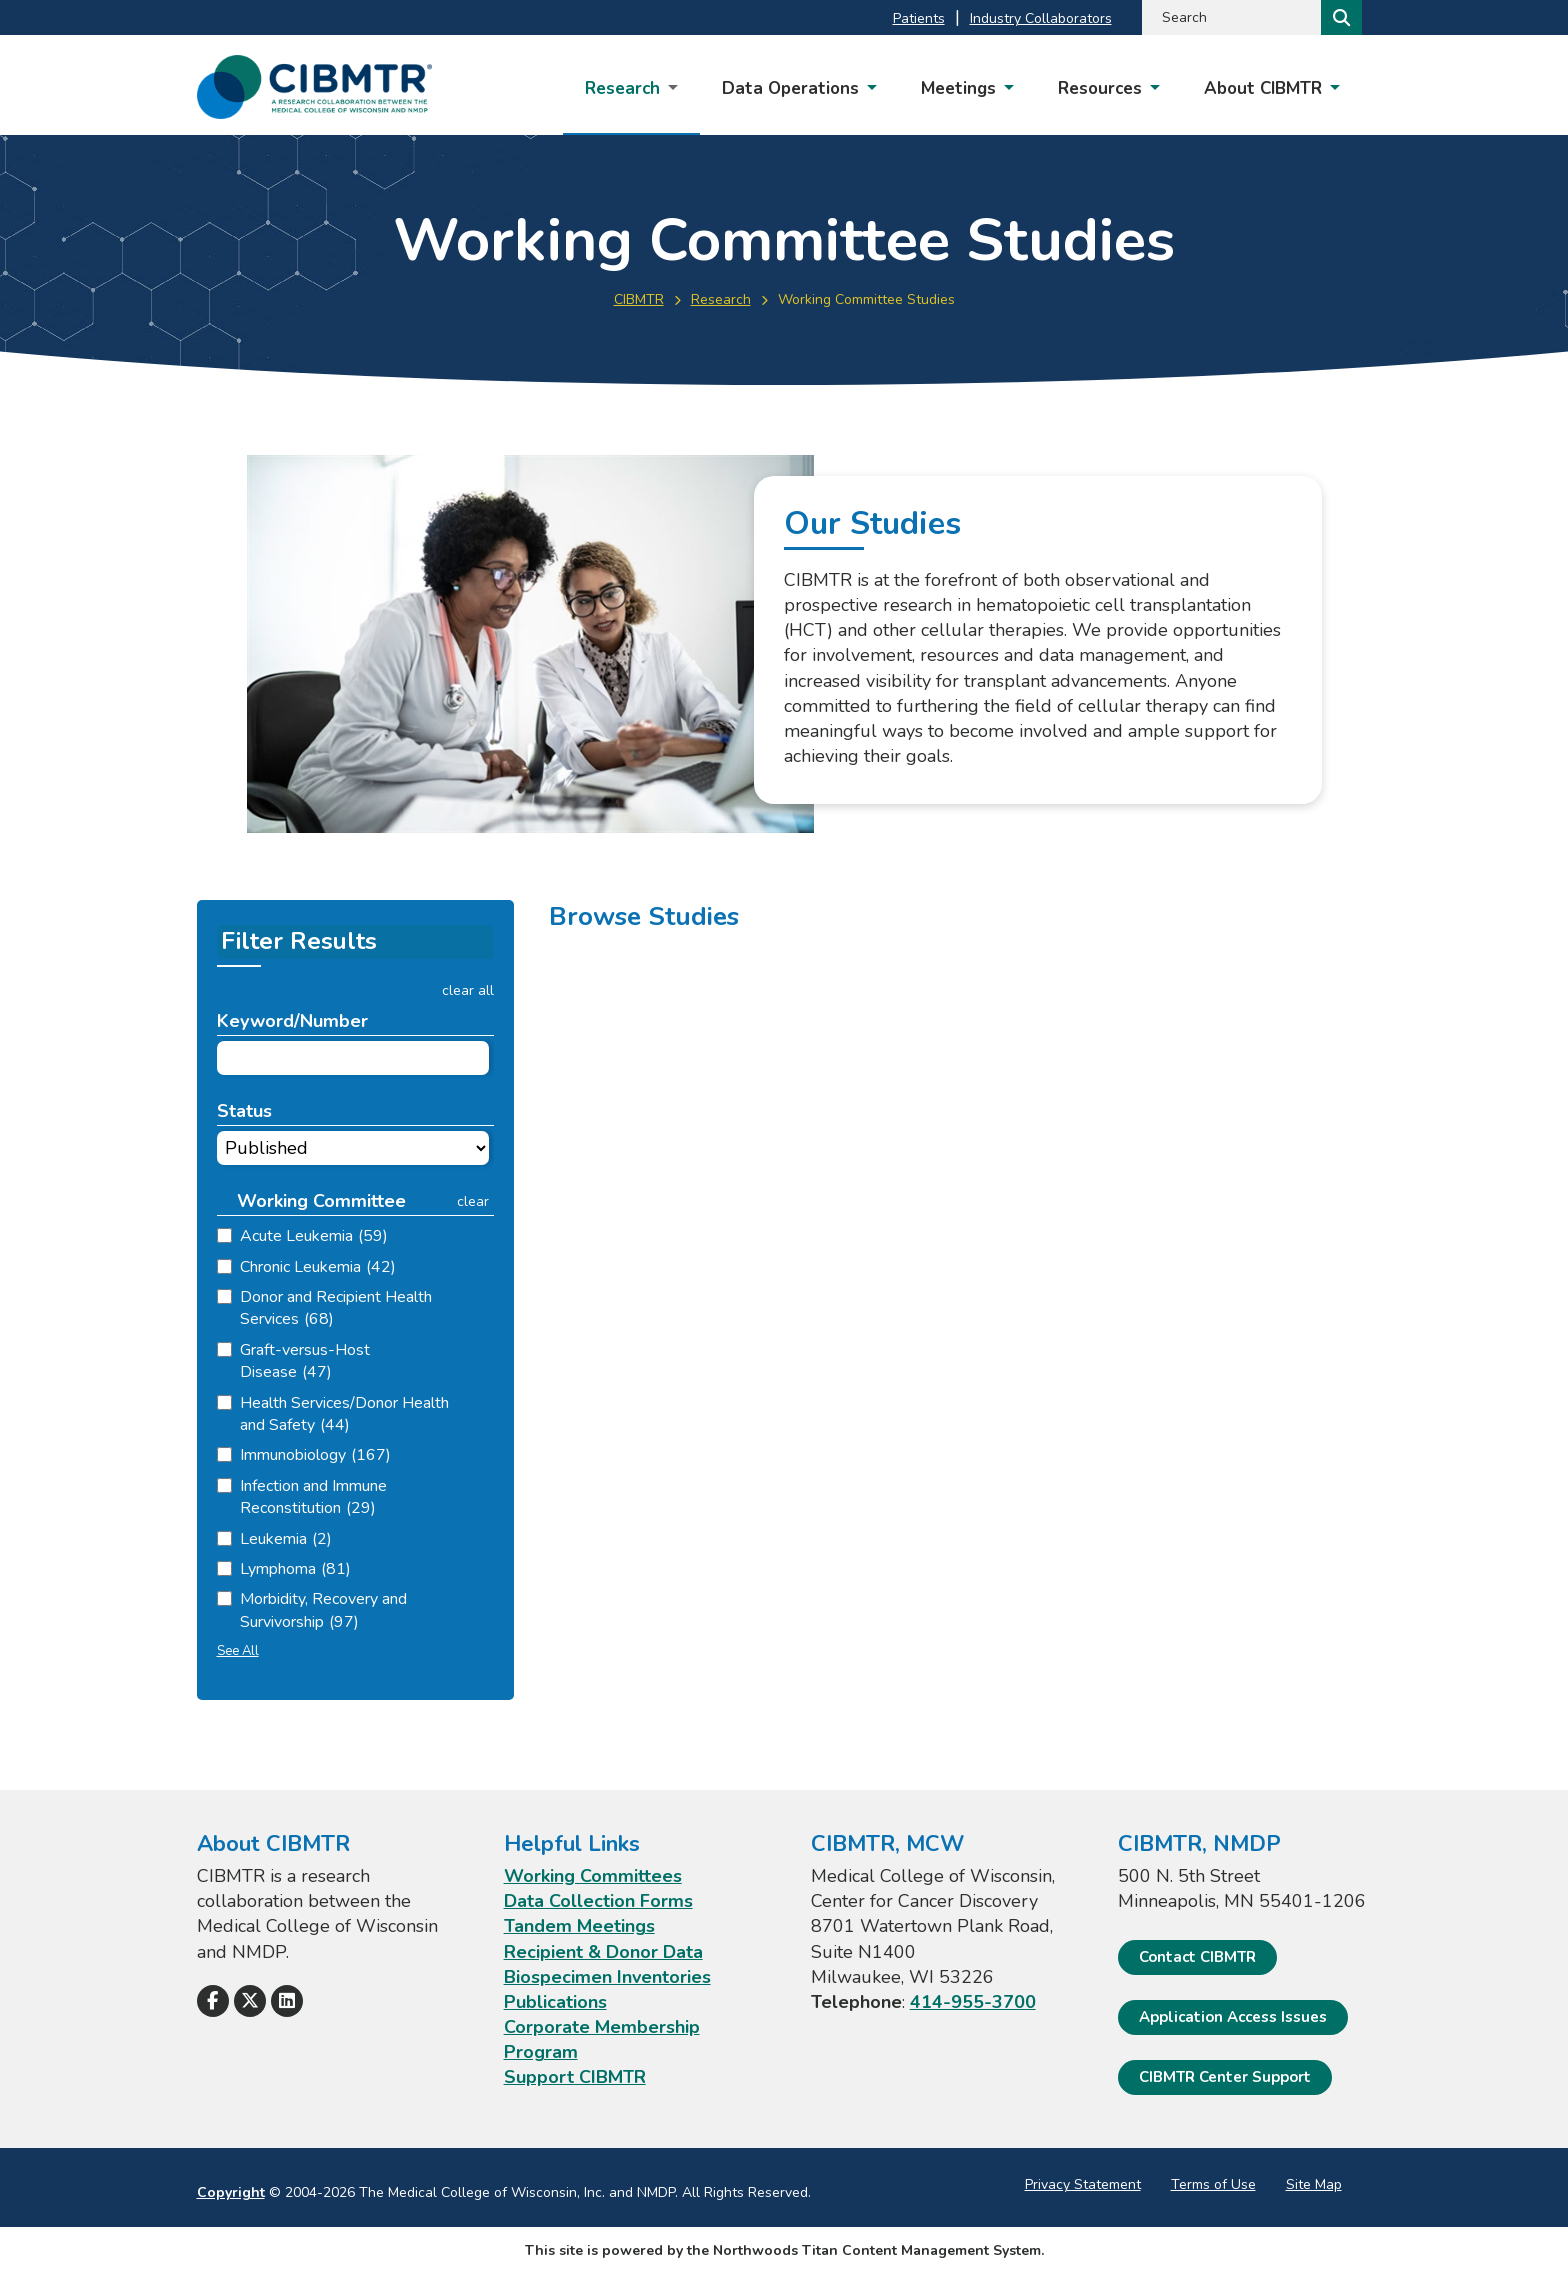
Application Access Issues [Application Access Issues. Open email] (1233, 2017)
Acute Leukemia (314, 1236)
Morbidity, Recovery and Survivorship (323, 1610)
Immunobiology (315, 1455)
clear (473, 1202)
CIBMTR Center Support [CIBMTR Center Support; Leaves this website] (1225, 2077)
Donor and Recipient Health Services (336, 1308)
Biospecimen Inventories (607, 1977)
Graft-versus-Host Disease (305, 1361)
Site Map (1314, 2184)
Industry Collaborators (1041, 18)
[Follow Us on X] (250, 2001)
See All (238, 1651)
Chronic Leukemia (318, 1267)
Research (721, 299)
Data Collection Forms (598, 1901)
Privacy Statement (1083, 2184)
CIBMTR (639, 299)
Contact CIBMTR (1197, 1956)
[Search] (1339, 17)
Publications (555, 2002)
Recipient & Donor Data (603, 1951)
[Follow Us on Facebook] (213, 2001)
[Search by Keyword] (1229, 17)
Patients (919, 18)
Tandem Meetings (579, 1926)
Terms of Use (1213, 2184)
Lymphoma (295, 1569)
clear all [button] (468, 991)
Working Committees (593, 1876)
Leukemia (286, 1539)
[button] (326, 1201)
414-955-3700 (973, 2002)
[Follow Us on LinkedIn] (287, 2001)
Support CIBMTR (575, 2077)
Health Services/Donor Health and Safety (344, 1414)
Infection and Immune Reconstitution (313, 1497)
